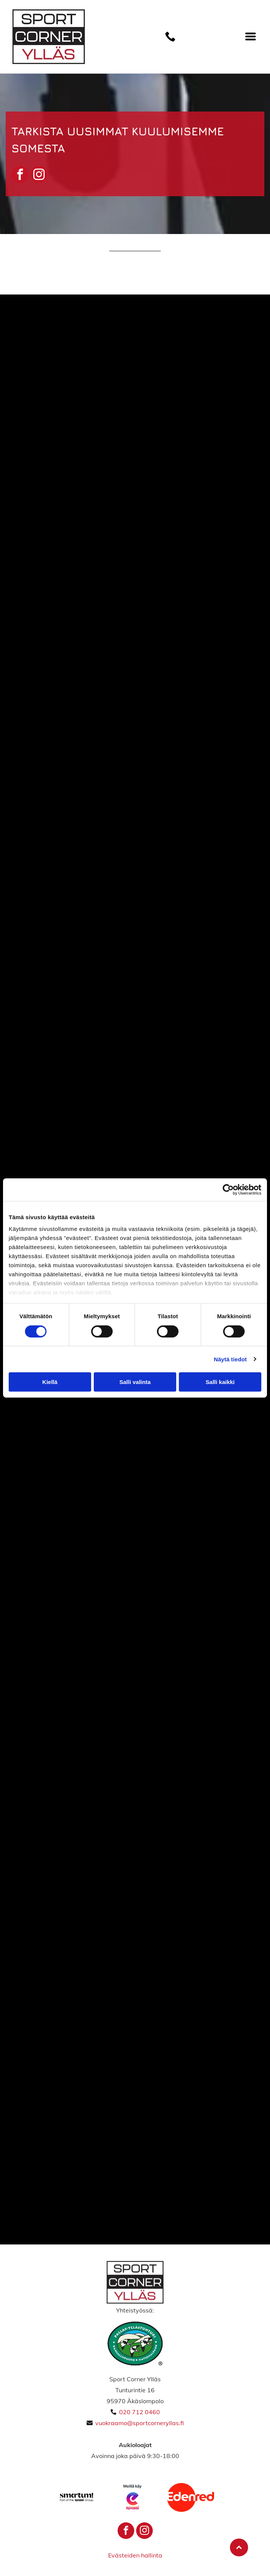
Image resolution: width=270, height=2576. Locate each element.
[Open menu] (250, 36)
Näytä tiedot (230, 1359)
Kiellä (49, 1382)
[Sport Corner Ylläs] (71, 375)
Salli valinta (135, 1382)
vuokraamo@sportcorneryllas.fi (139, 2423)
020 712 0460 (139, 2412)
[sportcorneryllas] (199, 630)
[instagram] (38, 175)
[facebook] (19, 175)
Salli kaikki (220, 1382)
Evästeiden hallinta (135, 2555)
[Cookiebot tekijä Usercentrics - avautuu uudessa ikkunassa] (228, 1189)
